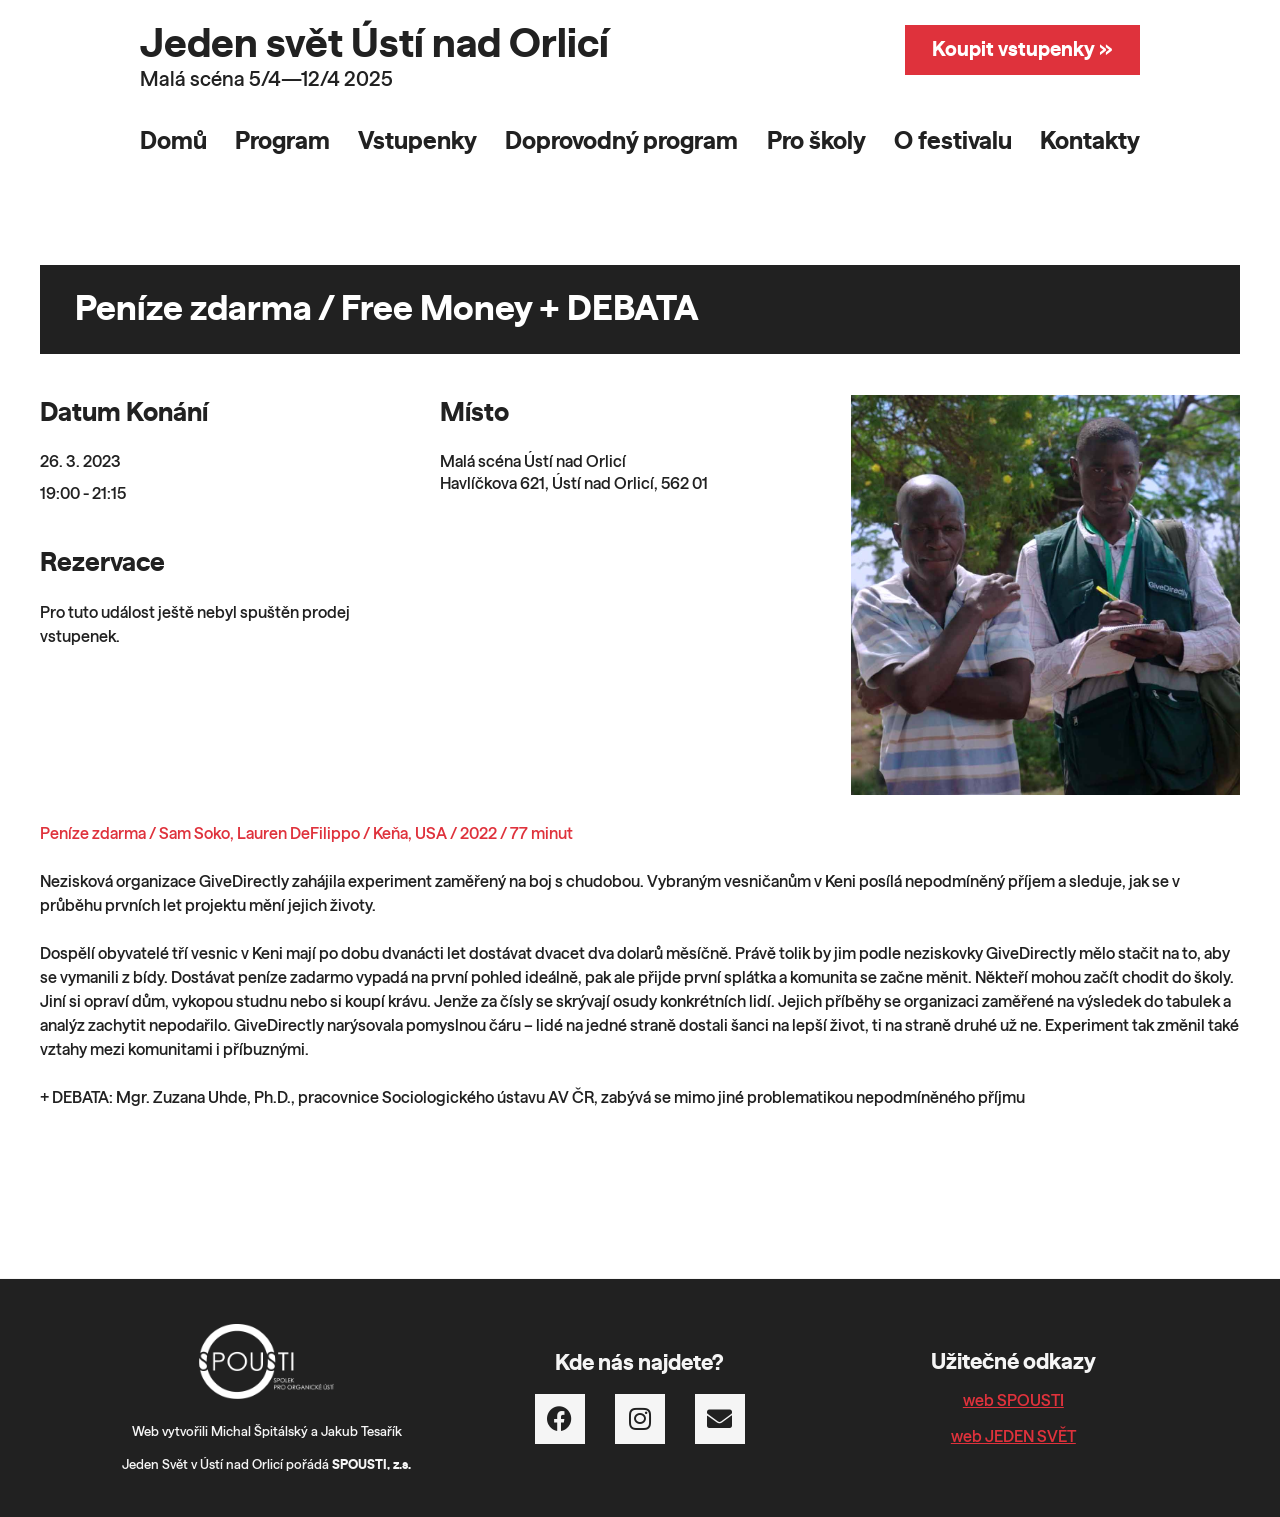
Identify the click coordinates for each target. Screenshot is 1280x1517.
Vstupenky (417, 142)
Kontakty (1090, 142)
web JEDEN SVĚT (1013, 1437)
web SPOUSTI (1013, 1401)
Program (282, 142)
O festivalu (953, 142)
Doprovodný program (621, 142)
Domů (173, 142)
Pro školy (816, 142)
